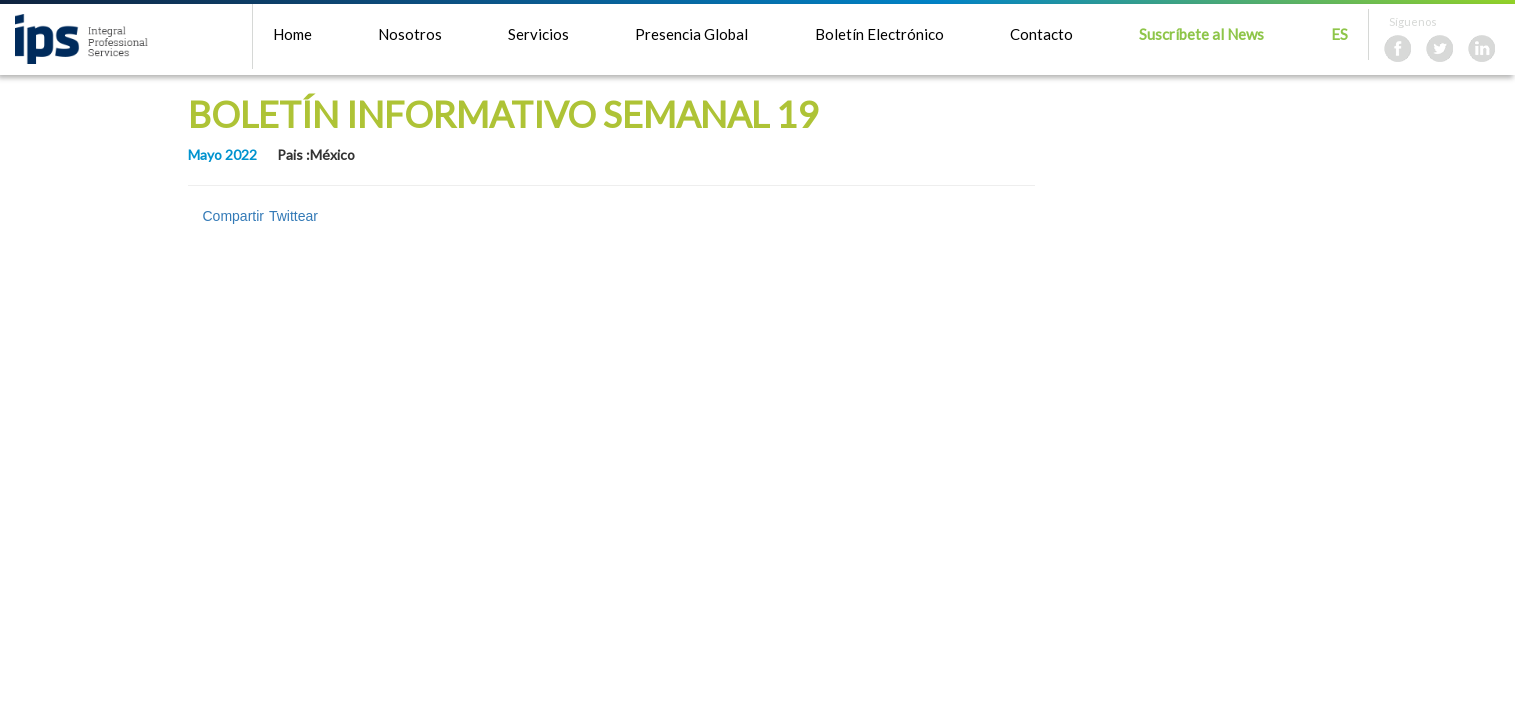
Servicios (538, 34)
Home (292, 34)
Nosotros (410, 34)
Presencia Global (691, 34)
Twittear (293, 216)
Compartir (233, 216)
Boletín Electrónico (879, 34)
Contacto (1041, 34)
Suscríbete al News (1201, 34)
